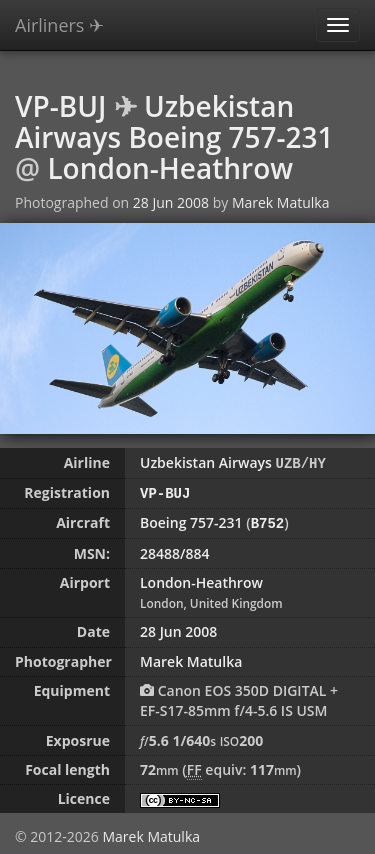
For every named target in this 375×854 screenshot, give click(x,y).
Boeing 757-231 (191, 520)
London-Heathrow (170, 168)
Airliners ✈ (59, 25)
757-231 (280, 137)
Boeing (174, 137)
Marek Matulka (281, 202)
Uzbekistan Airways (206, 462)
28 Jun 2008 (171, 202)
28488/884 (175, 550)
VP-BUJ (60, 106)
